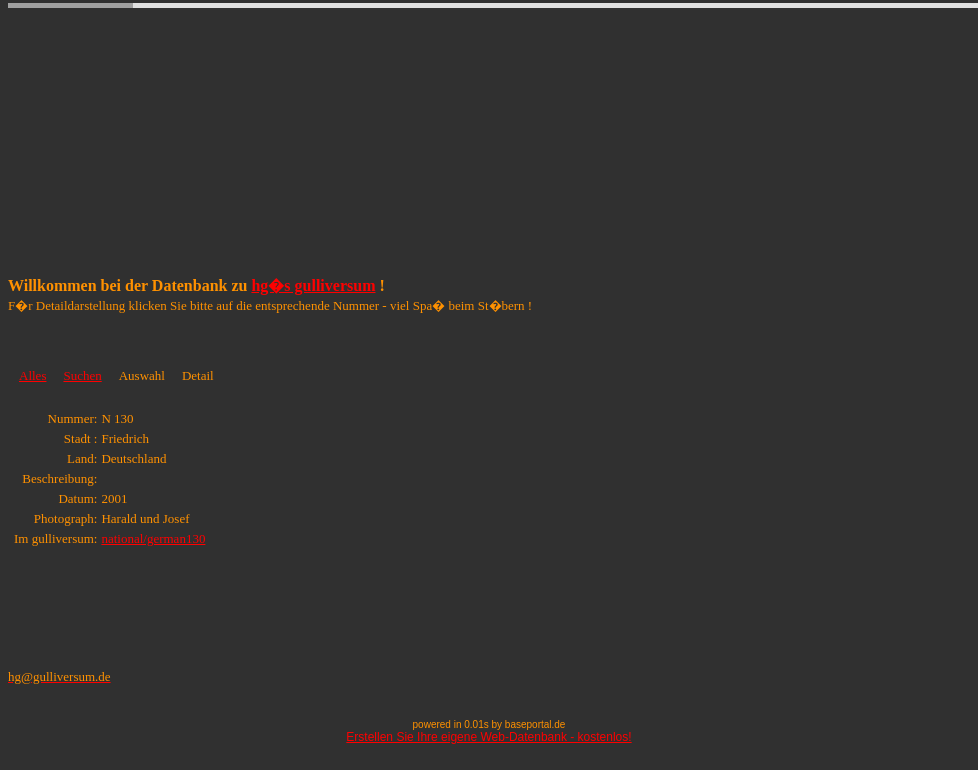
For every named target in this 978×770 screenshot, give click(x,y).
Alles (32, 375)
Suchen (82, 375)
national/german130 (153, 538)
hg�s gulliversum (313, 285)
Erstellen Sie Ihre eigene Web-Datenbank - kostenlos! (488, 737)
